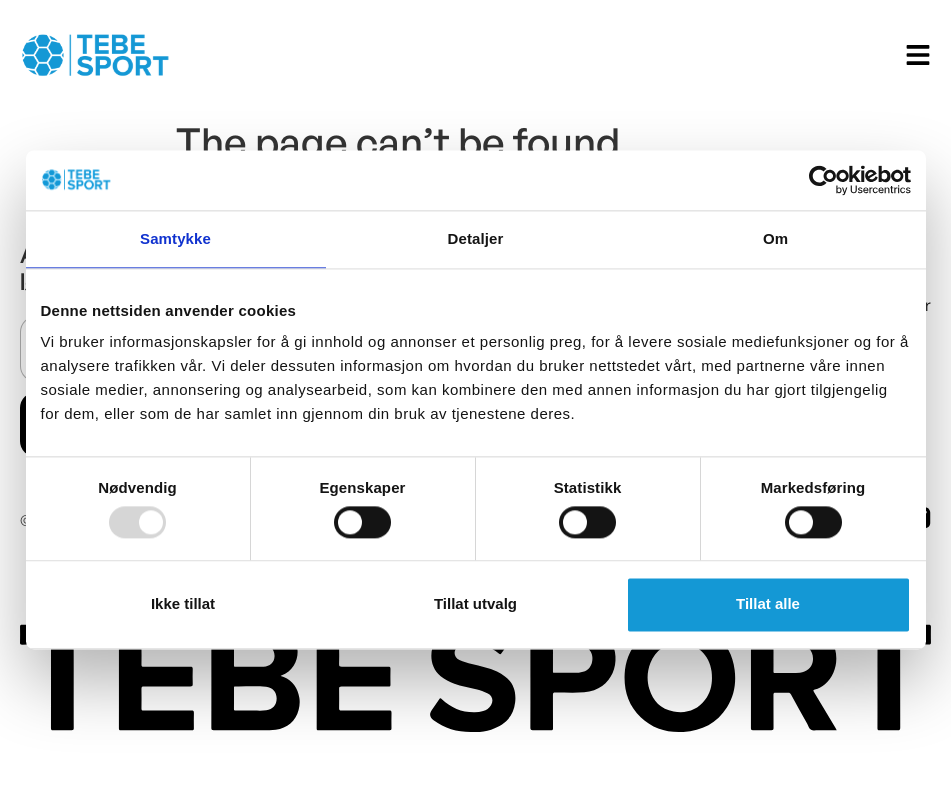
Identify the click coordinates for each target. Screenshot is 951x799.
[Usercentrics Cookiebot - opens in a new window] (823, 180)
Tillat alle (768, 604)
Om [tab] (775, 238)
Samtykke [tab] (175, 238)
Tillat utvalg (475, 604)
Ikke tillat (183, 604)
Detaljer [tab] (476, 238)
